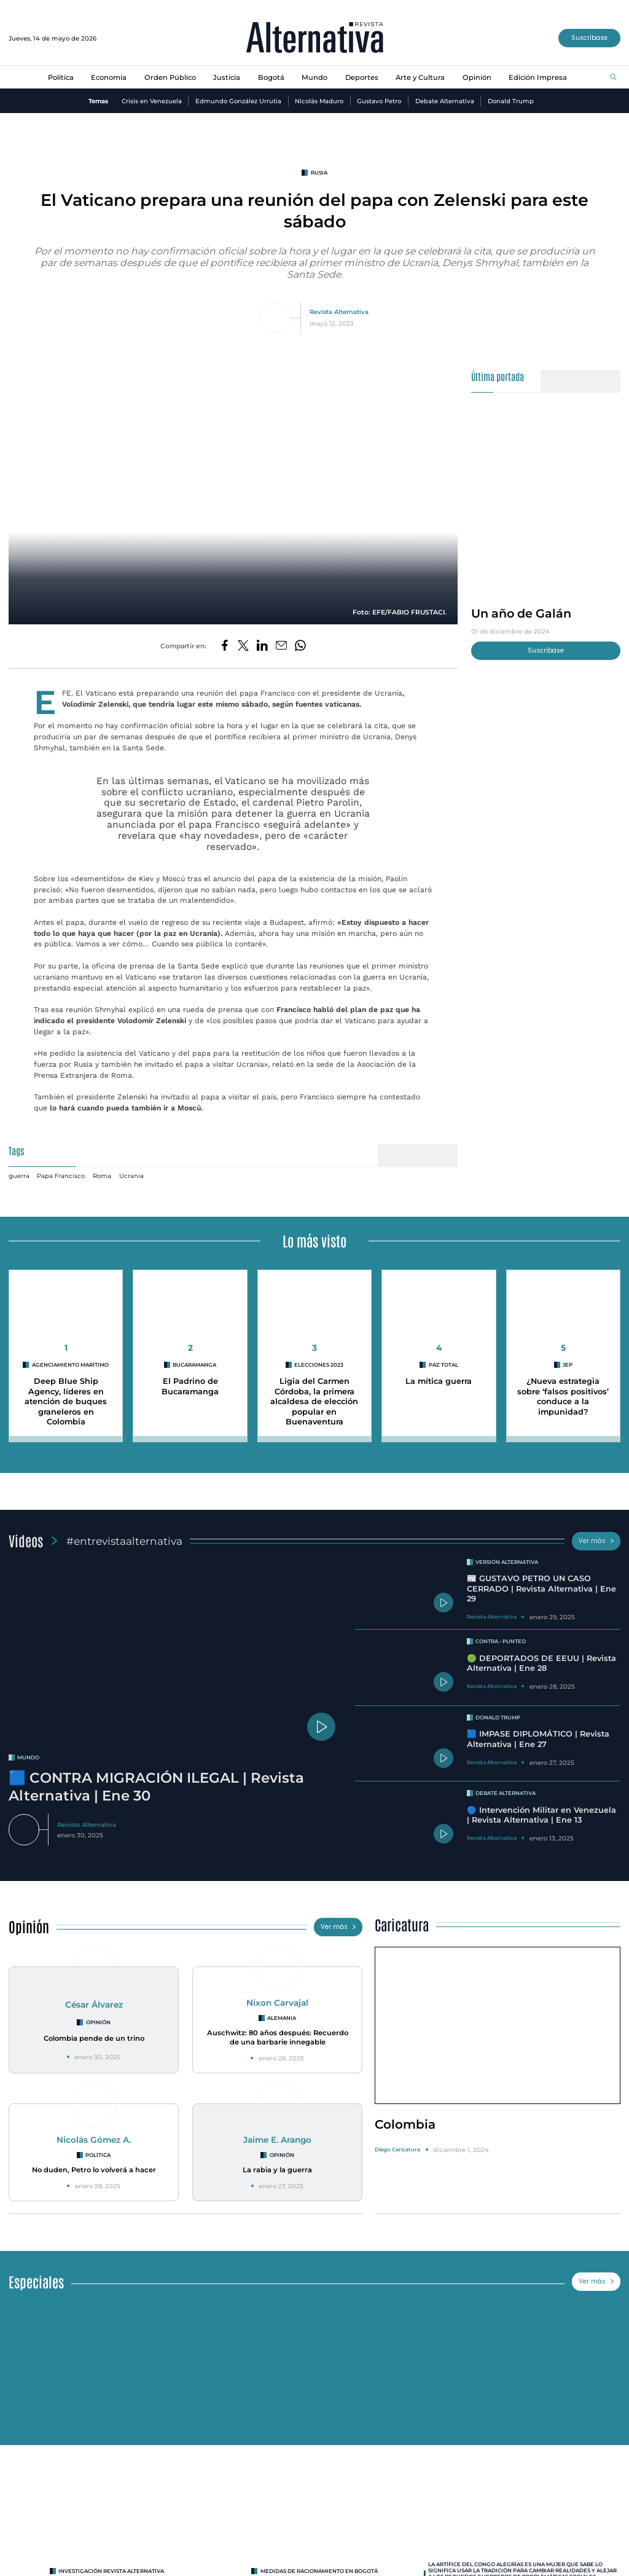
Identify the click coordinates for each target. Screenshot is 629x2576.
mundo (28, 1757)
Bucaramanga (194, 1365)
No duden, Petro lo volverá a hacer (94, 2170)
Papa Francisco (61, 1175)
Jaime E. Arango (277, 2140)
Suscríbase (589, 37)
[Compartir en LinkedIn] (262, 646)
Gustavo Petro (379, 100)
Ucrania (131, 1175)
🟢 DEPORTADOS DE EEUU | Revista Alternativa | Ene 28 (541, 1663)
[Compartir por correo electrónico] (281, 646)
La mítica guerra (438, 1381)
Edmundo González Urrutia (238, 100)
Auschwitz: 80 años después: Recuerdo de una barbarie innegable (277, 2037)
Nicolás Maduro (319, 100)
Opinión (477, 77)
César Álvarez (94, 2004)
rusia (319, 173)
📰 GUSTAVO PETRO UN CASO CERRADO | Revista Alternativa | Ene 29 (541, 1588)
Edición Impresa (538, 77)
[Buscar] (613, 77)
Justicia (226, 77)
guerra (19, 1175)
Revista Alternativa (339, 311)
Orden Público (170, 77)
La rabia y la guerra (277, 2170)
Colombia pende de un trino (94, 2038)
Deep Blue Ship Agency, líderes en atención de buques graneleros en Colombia (66, 1401)
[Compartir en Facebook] (224, 646)
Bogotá (271, 77)
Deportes (361, 77)
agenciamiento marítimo (70, 1365)
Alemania (281, 2018)
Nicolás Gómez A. (94, 2140)
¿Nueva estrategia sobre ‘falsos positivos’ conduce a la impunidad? (563, 1396)
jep (567, 1365)
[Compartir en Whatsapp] (300, 646)
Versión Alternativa (506, 1562)
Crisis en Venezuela (152, 100)
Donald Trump (511, 100)
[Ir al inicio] (314, 38)
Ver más (596, 1541)
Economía (109, 77)
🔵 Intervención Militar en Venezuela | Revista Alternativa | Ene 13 (541, 1815)
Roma (102, 1175)
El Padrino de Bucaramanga (190, 1386)
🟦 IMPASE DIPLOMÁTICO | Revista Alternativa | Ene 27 (538, 1739)
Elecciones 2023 (318, 1365)
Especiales (36, 2281)
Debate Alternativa (444, 100)
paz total (443, 1365)
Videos (26, 1540)
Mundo (314, 77)
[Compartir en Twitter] (243, 646)
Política (61, 77)
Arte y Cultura (420, 77)
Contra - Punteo (500, 1641)
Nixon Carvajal (277, 2003)
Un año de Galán (521, 613)
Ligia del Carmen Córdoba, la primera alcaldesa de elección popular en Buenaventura (314, 1401)
